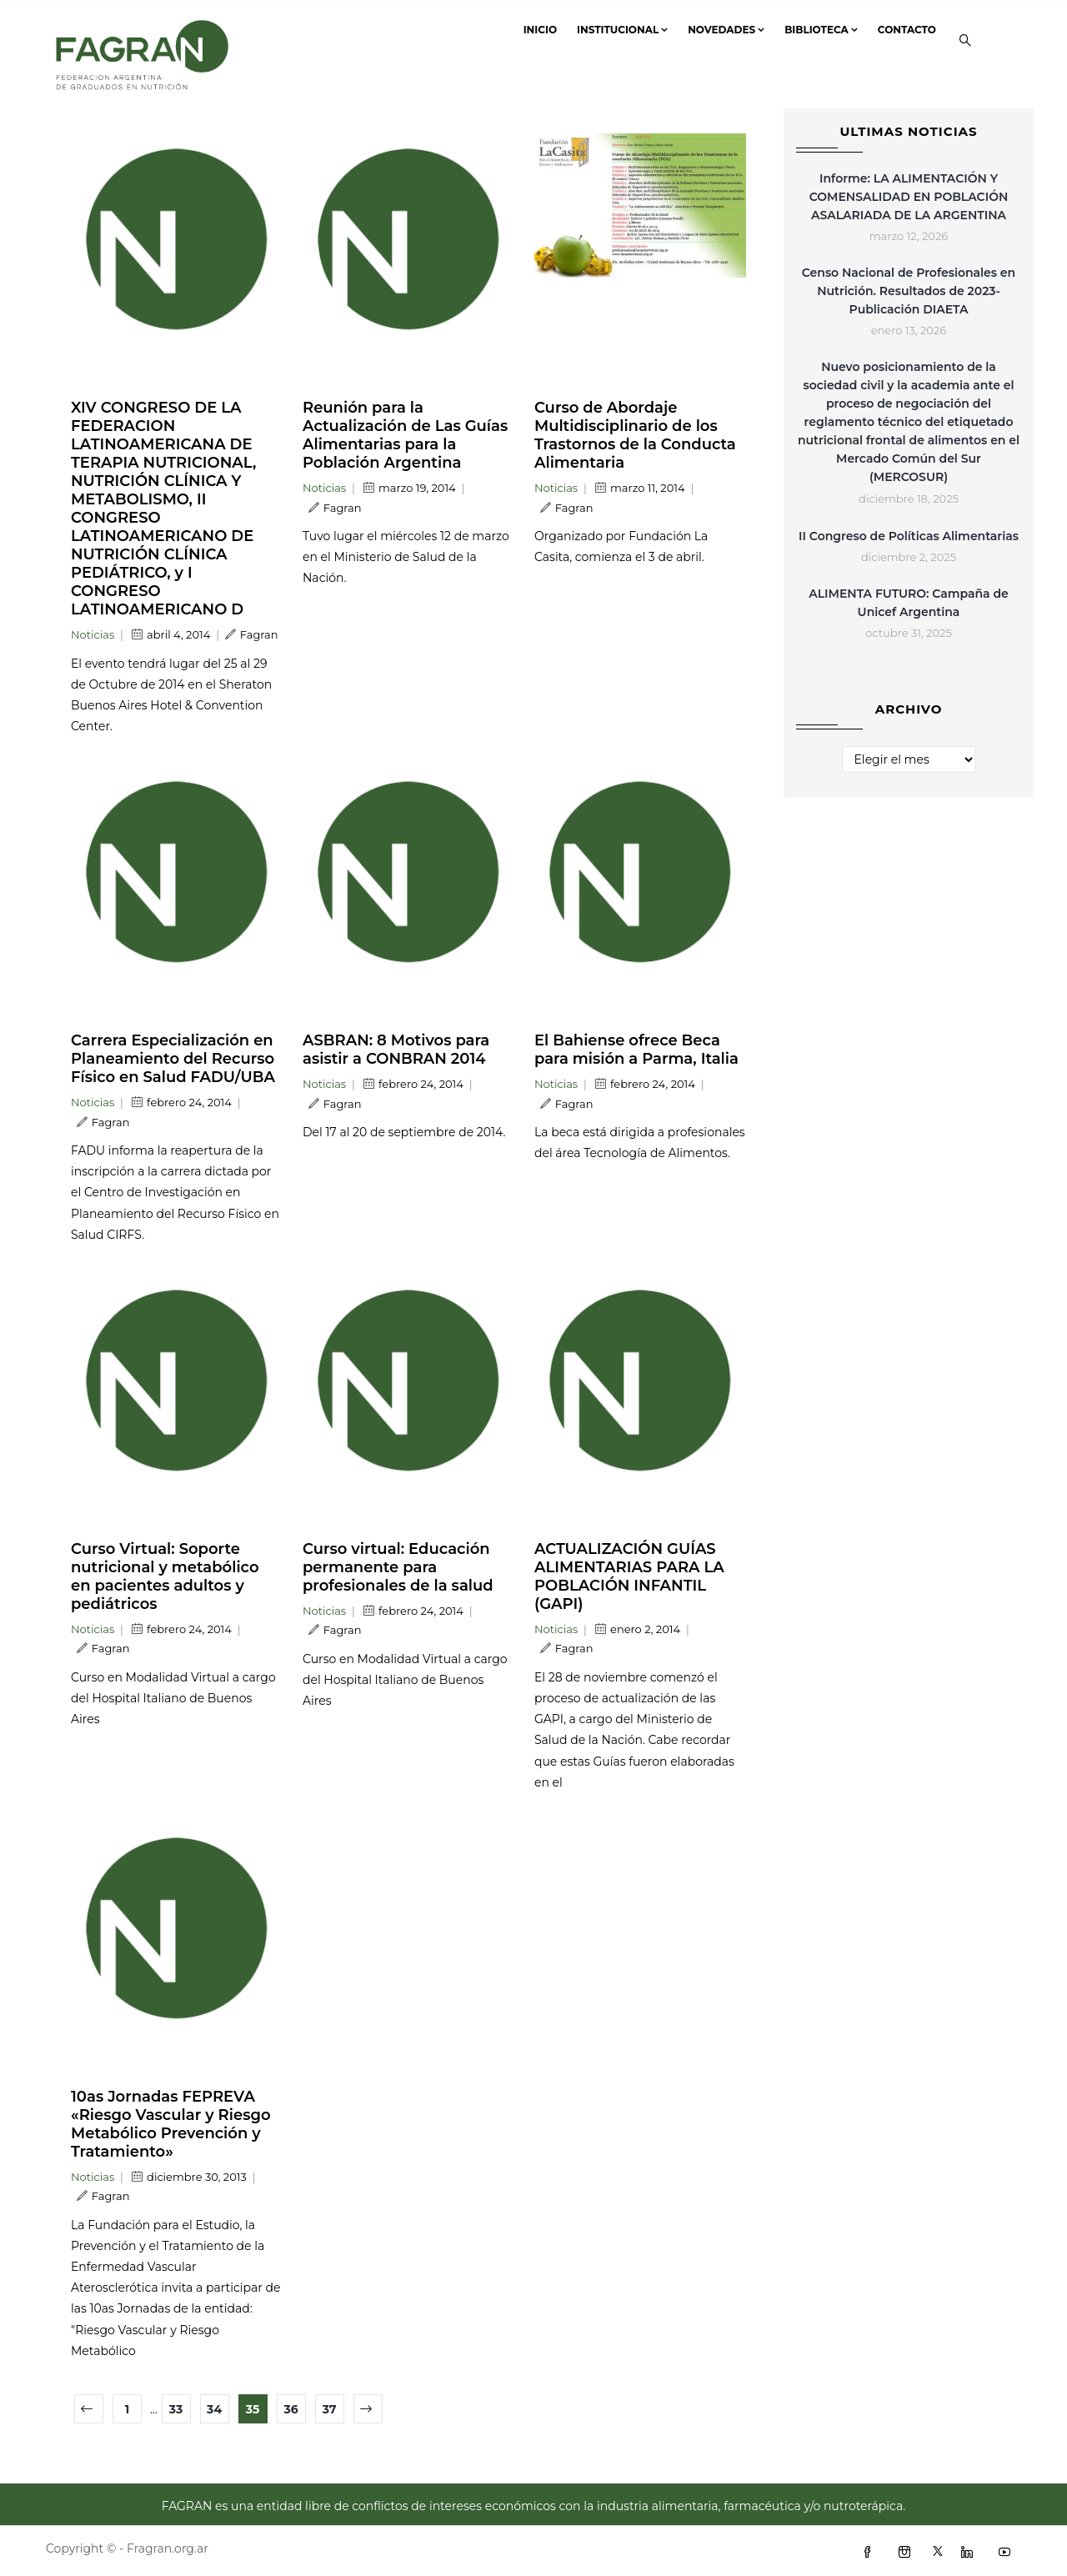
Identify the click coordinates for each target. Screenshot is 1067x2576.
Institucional (622, 29)
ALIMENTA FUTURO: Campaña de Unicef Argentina (909, 602)
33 (176, 2409)
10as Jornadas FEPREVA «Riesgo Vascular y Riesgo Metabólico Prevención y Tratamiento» (171, 2124)
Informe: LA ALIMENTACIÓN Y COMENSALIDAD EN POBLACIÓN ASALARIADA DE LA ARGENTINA (909, 197)
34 (214, 2409)
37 (330, 2409)
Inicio (540, 29)
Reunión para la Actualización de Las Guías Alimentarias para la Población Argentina (405, 435)
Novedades (726, 29)
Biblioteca (821, 29)
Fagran (251, 634)
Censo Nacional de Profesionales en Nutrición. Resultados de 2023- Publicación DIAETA (908, 291)
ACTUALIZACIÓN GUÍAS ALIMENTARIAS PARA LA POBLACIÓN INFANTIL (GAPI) (629, 1576)
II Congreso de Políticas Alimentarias (909, 536)
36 (290, 2409)
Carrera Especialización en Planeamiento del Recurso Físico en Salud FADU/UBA (173, 1058)
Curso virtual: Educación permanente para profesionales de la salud (398, 1567)
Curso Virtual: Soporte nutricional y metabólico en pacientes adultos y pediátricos (165, 1576)
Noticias (92, 634)
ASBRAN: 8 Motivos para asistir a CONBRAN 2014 (396, 1049)
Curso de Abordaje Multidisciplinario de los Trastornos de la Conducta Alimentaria (635, 435)
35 (252, 2409)
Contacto (907, 29)
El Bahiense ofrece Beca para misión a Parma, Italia (636, 1049)
